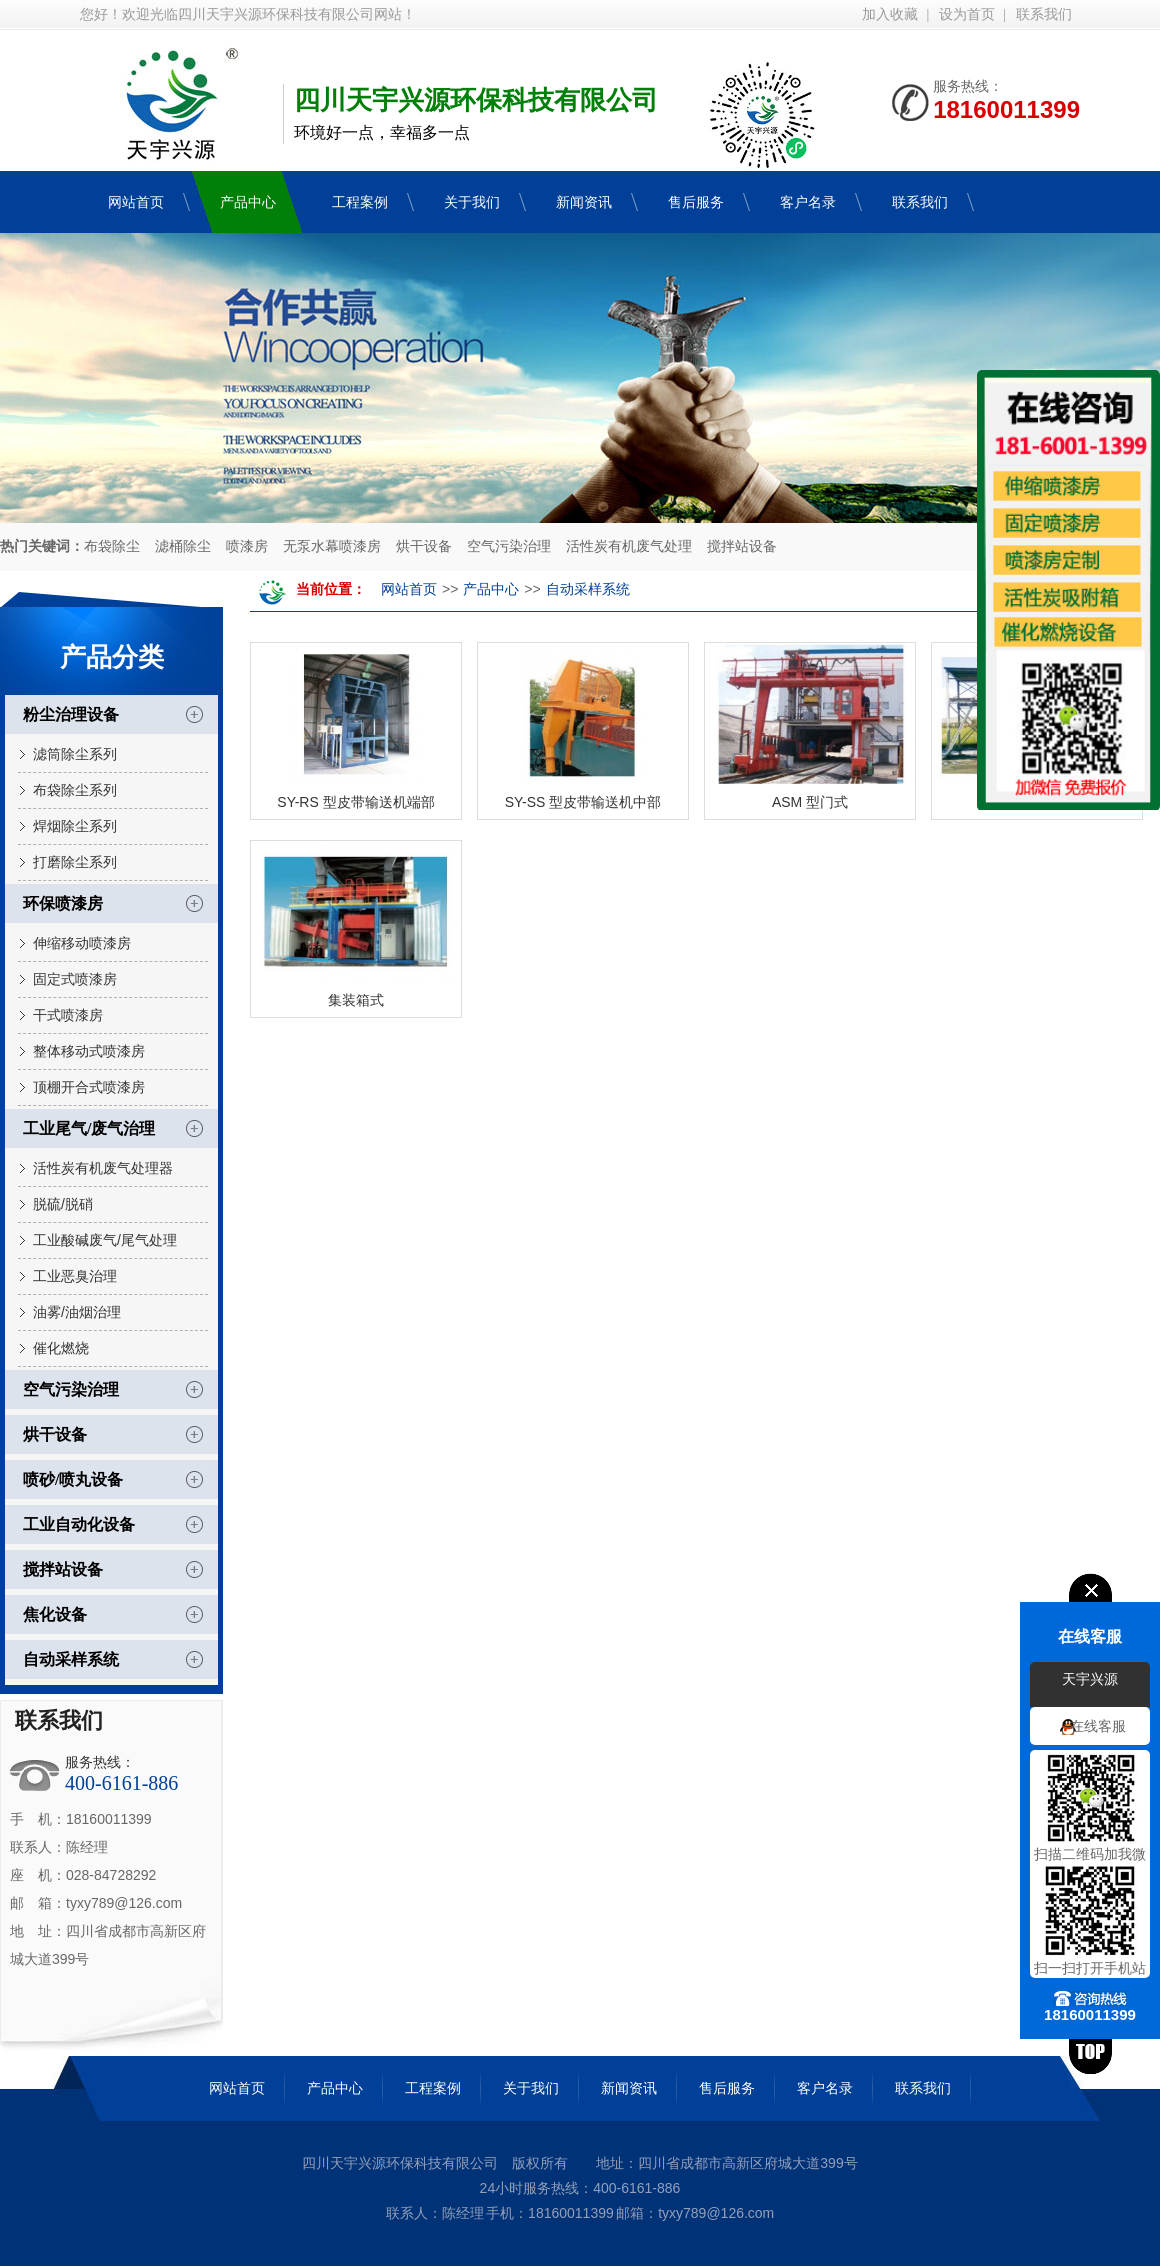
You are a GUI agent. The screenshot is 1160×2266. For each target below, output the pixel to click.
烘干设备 (424, 546)
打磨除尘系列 (75, 862)
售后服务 (727, 2088)
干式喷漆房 (68, 1015)
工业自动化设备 (79, 1524)
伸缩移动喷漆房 (82, 943)
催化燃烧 (61, 1348)
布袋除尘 (112, 546)
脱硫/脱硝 (63, 1204)
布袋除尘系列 (75, 790)
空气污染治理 (509, 546)
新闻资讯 (629, 2088)
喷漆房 (247, 546)
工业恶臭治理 (75, 1276)
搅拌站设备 (742, 546)
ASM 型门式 (810, 802)
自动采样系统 (71, 1659)
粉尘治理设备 (71, 714)
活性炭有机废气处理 (629, 546)
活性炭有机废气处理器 (103, 1168)
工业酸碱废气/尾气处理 (105, 1240)
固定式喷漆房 (75, 979)
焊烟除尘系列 (75, 826)
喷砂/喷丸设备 (73, 1479)
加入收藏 (890, 14)
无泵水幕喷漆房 (332, 546)
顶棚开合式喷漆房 (89, 1087)
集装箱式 (356, 1000)
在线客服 (1098, 1726)
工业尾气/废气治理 (89, 1128)
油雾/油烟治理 (77, 1312)
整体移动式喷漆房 (89, 1051)
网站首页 (409, 589)
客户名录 (825, 2088)
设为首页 (967, 14)
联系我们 (1044, 14)
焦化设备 (55, 1614)
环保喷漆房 (63, 903)
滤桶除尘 (183, 546)
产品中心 (491, 589)
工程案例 (433, 2088)
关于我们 (531, 2088)
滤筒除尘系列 (75, 754)
